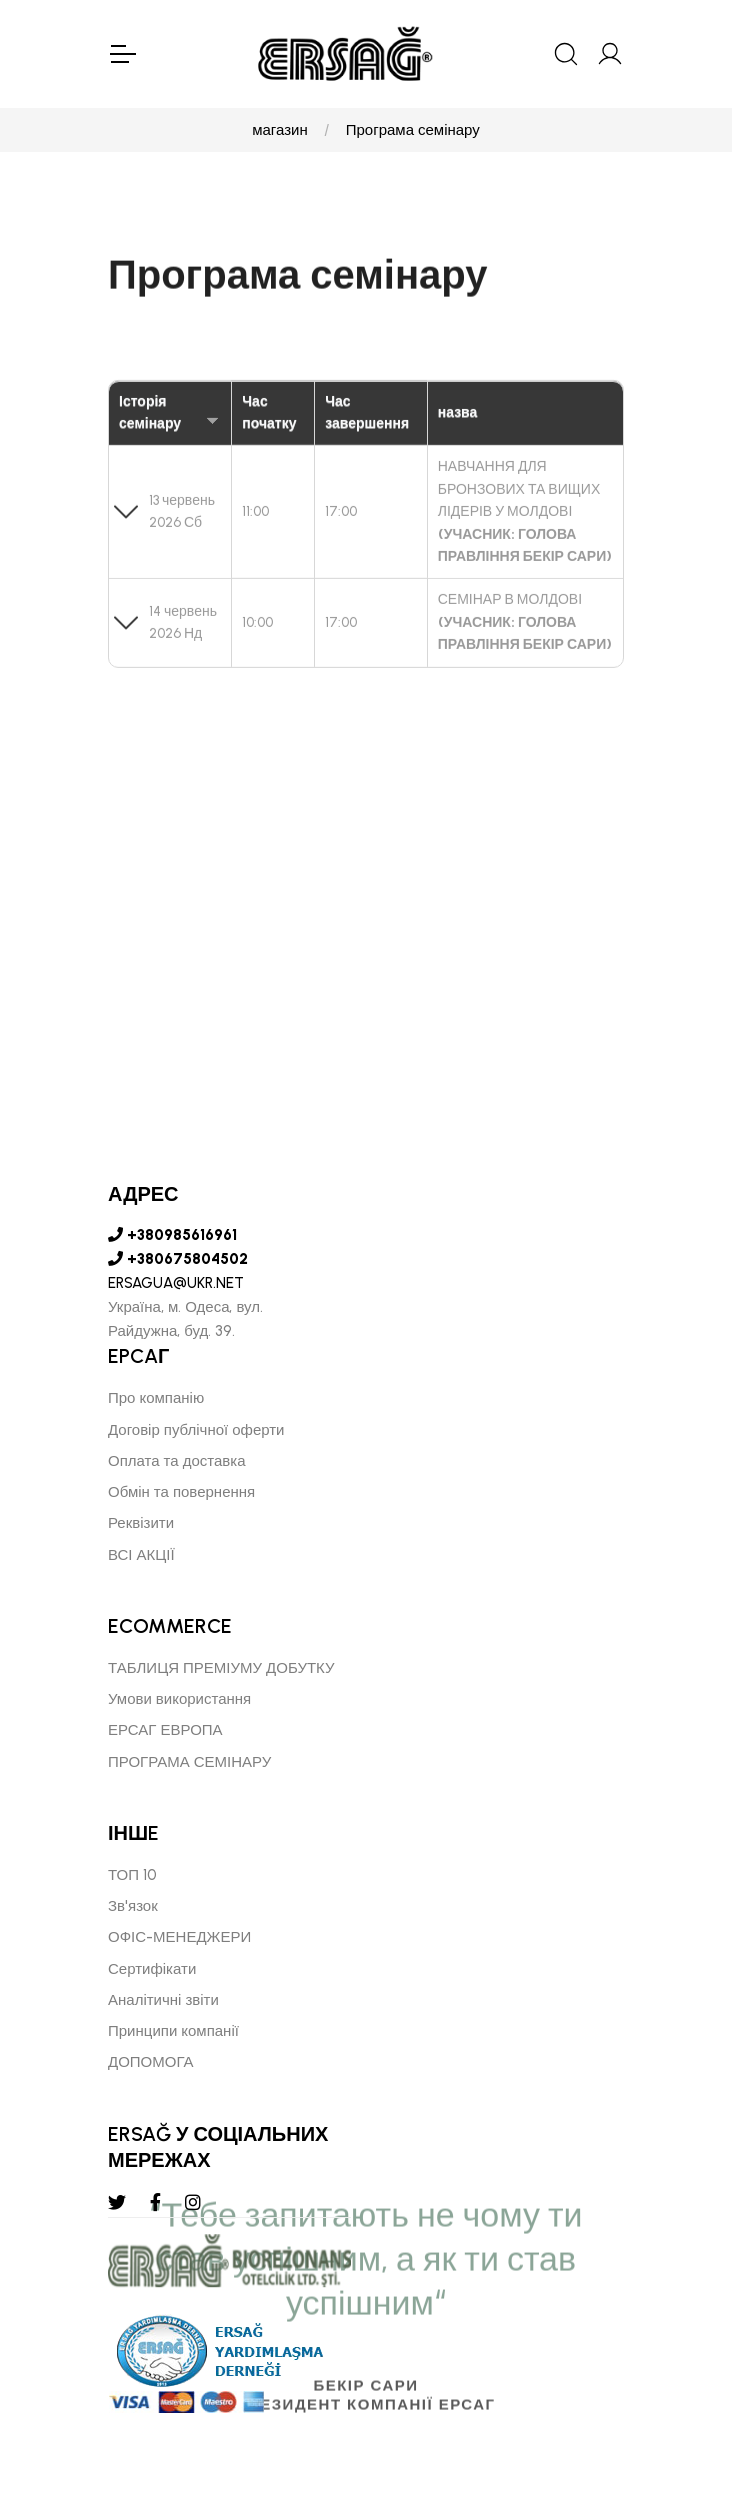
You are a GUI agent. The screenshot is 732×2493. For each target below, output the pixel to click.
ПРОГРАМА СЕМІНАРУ (189, 1762)
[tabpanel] (366, 1171)
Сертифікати (152, 1969)
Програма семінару (413, 130)
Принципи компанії (173, 2031)
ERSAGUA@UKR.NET (176, 1284)
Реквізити (141, 1524)
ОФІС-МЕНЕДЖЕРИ (179, 1938)
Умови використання (179, 1699)
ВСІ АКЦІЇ (141, 1555)
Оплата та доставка (177, 1461)
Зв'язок (133, 1906)
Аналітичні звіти (163, 2000)
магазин (280, 130)
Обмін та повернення (181, 1492)
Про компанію (156, 1399)
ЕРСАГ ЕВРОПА (165, 1731)
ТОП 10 (132, 1875)
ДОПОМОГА (151, 2063)
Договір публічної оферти (196, 1430)
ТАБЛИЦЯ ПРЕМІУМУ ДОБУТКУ (221, 1668)
